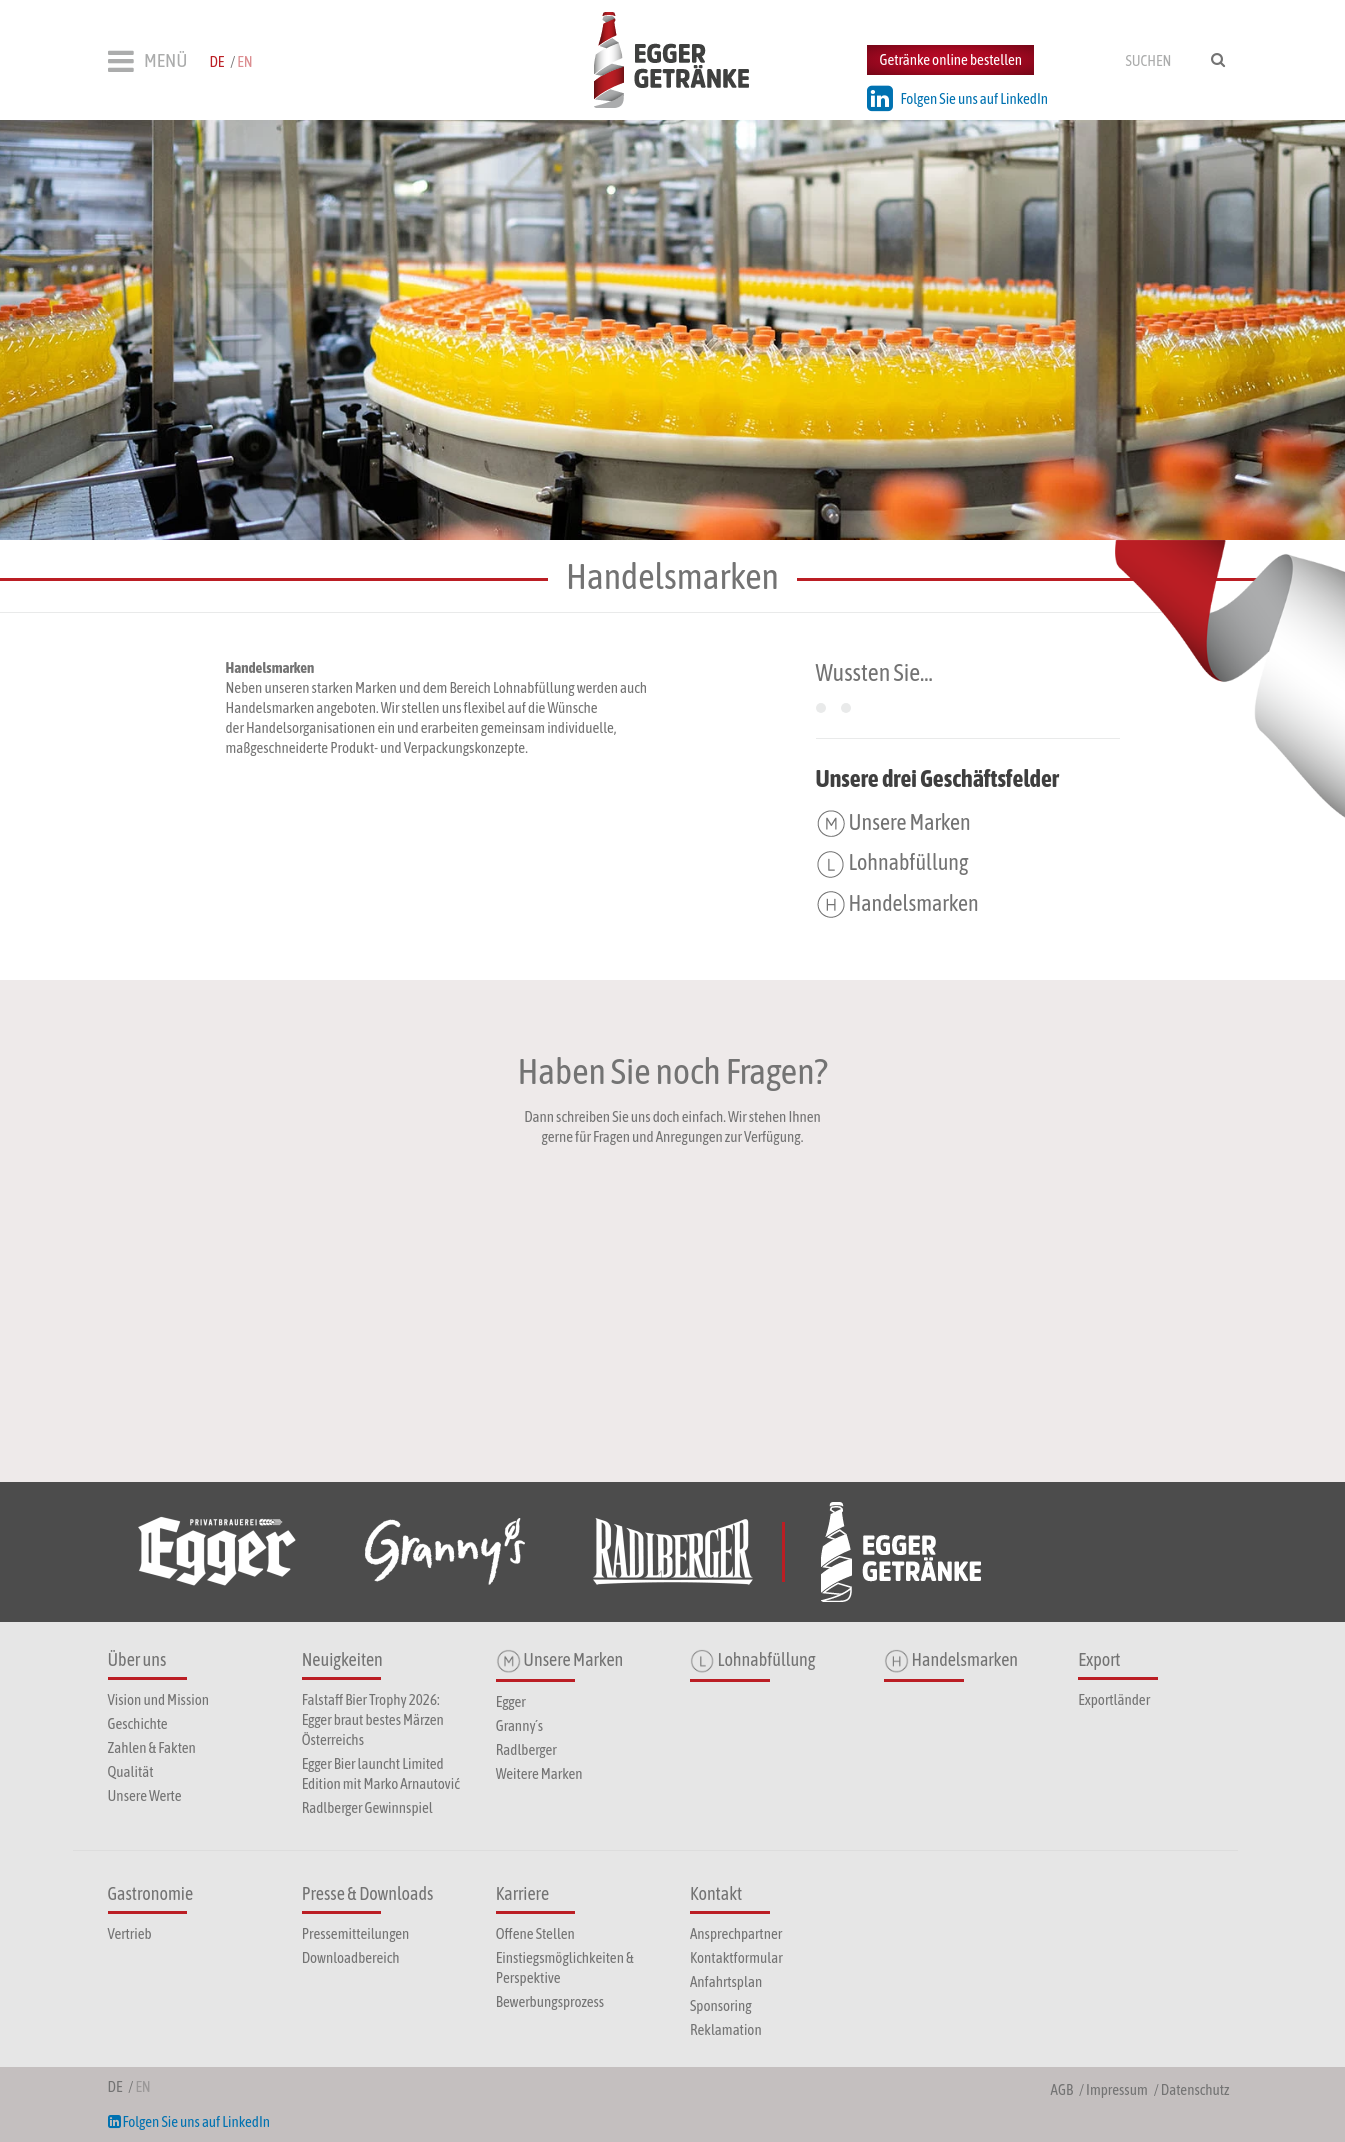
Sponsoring (721, 2005)
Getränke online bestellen (950, 59)
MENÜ (148, 61)
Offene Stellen (535, 1933)
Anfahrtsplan (726, 1981)
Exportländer (1114, 1699)
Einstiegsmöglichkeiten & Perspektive (565, 1967)
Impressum (1117, 2089)
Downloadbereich (351, 1957)
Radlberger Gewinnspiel (367, 1807)
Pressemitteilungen (356, 1933)
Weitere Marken (539, 1773)
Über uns (137, 1659)
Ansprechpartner (736, 1933)
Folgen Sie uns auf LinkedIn (957, 98)
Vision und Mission (158, 1699)
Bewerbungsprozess (550, 2001)
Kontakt (716, 1893)
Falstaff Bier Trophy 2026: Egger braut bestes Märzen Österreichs (373, 1719)
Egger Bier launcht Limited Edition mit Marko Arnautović (381, 1773)
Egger (511, 1701)
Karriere (522, 1893)
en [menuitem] (244, 61)
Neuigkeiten (342, 1659)
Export (1099, 1659)
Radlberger (526, 1749)
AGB (1062, 2089)
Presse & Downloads (368, 1893)
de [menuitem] (216, 61)
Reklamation (726, 2029)
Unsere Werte (145, 1795)
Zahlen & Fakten (152, 1747)
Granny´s (519, 1725)
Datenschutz (1195, 2089)
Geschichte (138, 1723)
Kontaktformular (736, 1957)
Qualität (131, 1771)
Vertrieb (130, 1933)
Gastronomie (151, 1893)
